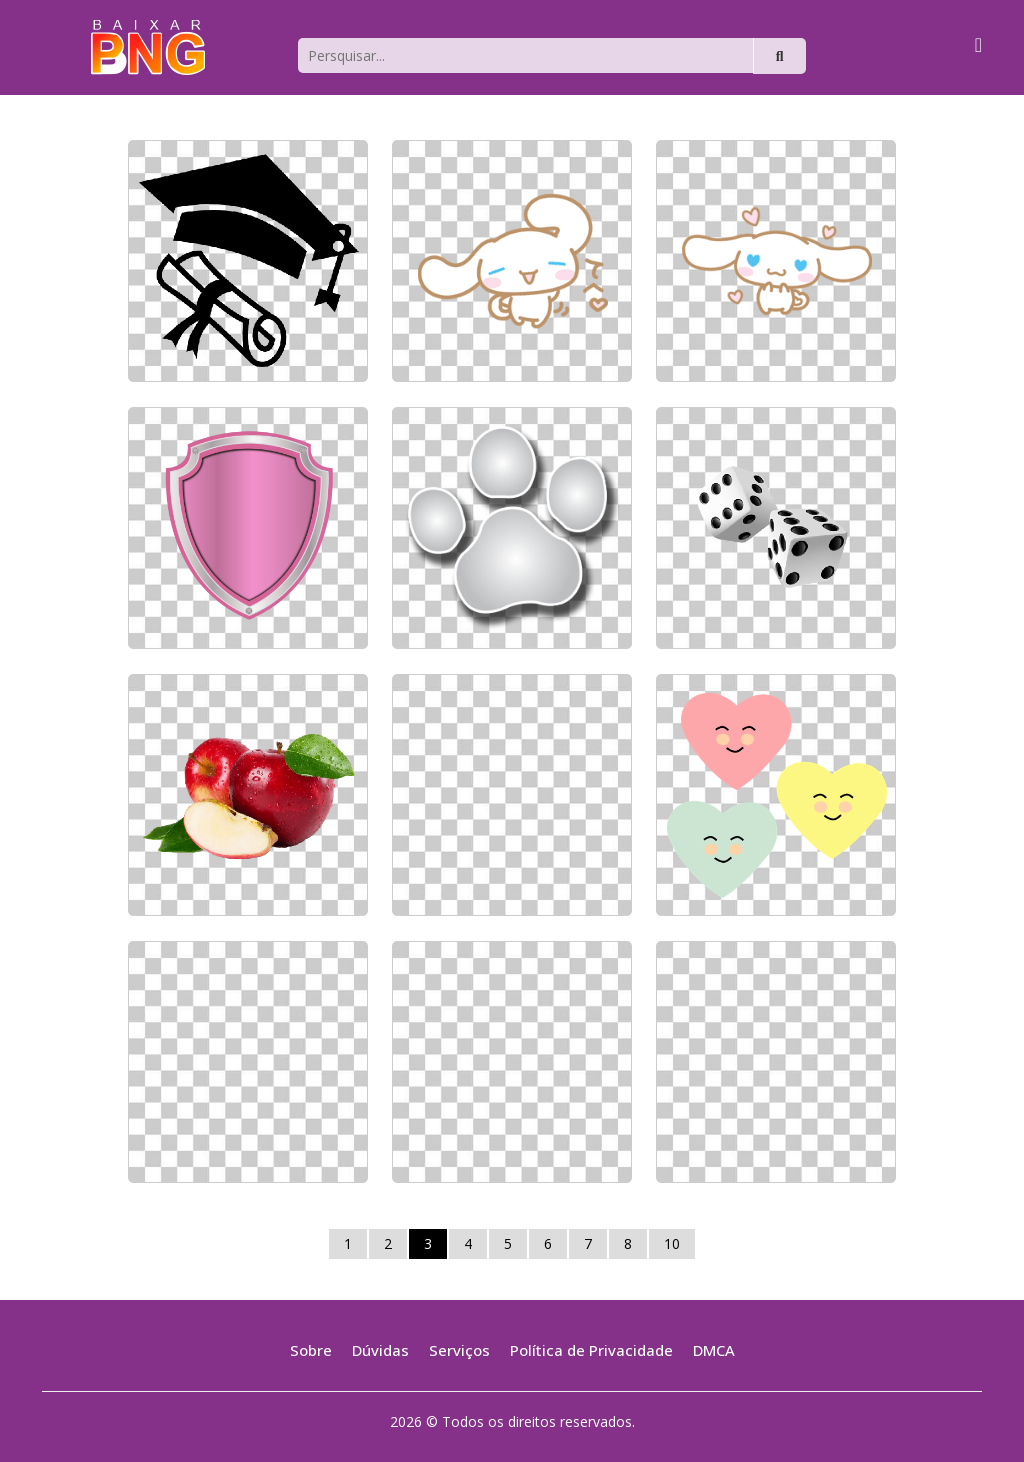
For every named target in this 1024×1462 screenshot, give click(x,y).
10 (672, 1243)
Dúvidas (380, 1350)
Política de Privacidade (591, 1350)
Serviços (459, 1350)
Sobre (311, 1350)
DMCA (714, 1350)
